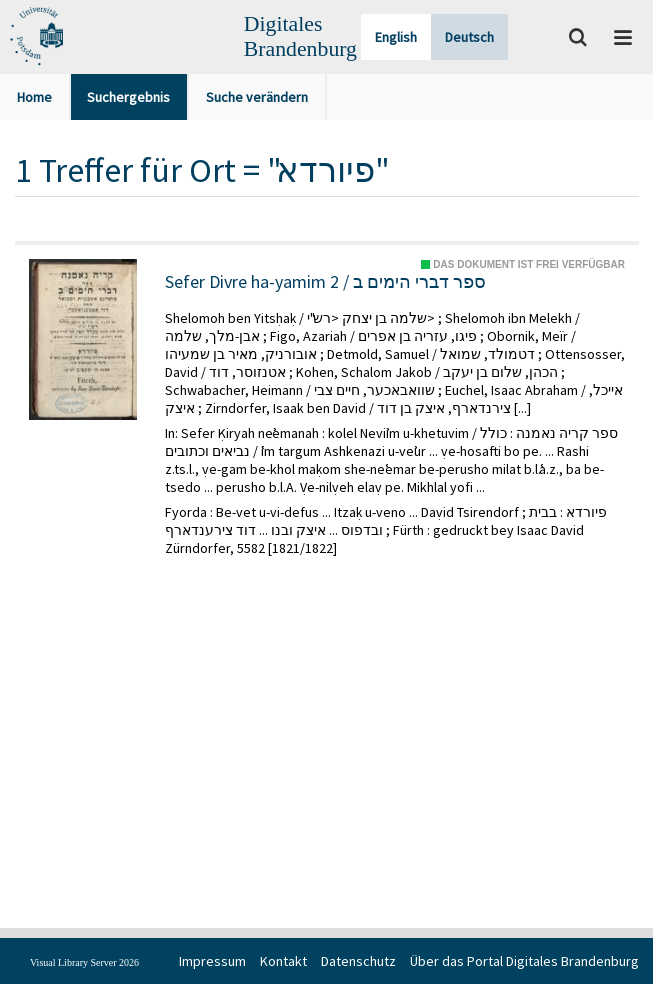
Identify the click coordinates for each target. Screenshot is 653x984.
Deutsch (469, 37)
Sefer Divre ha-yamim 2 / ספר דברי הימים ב (325, 282)
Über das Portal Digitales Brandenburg (524, 961)
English (396, 37)
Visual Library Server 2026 (84, 962)
